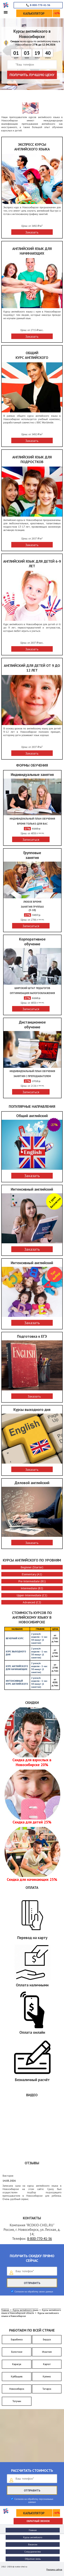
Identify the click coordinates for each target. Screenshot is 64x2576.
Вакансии (32, 2544)
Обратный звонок (38, 2521)
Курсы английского (32, 2537)
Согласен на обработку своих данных (33, 2291)
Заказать (32, 1175)
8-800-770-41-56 (38, 5)
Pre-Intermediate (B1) (32, 1581)
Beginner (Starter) (32, 1567)
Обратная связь (33, 2558)
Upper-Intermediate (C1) (32, 1595)
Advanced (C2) (32, 1602)
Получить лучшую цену (32, 75)
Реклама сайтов (54, 2569)
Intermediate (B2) (32, 1588)
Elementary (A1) (32, 1574)
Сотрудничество (32, 2551)
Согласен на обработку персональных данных (33, 2500)
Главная (33, 2530)
